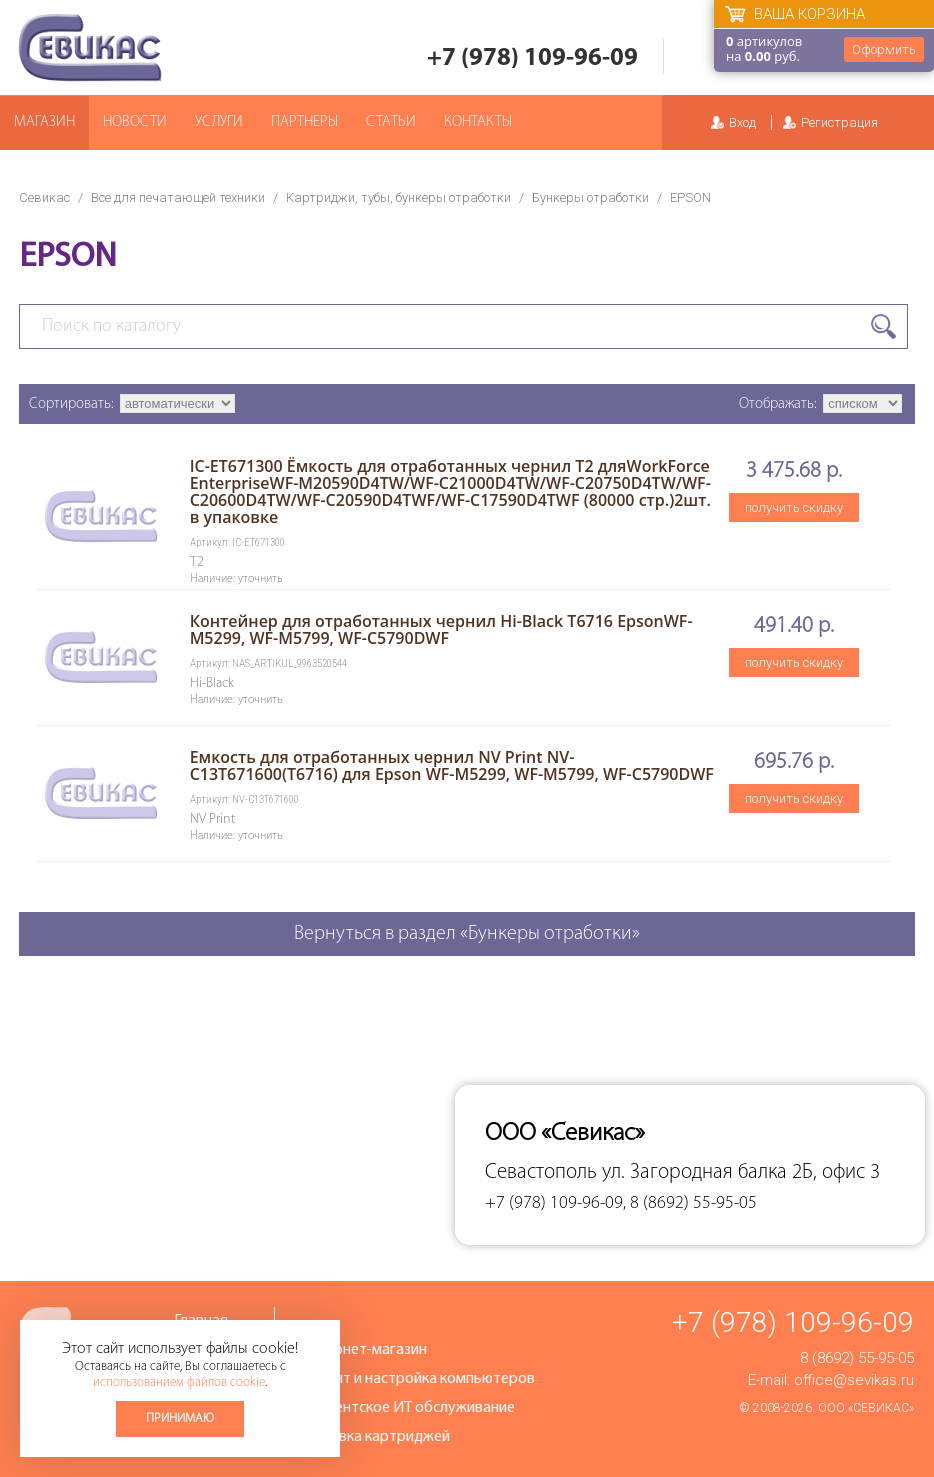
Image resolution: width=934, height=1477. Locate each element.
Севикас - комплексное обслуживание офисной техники (90, 47)
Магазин (44, 122)
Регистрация (839, 122)
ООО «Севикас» (866, 1408)
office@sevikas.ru (854, 1380)
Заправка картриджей (374, 1437)
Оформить (884, 49)
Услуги (219, 122)
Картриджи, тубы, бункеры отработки (398, 197)
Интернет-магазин (363, 1350)
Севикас (44, 197)
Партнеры (304, 122)
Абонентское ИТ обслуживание (407, 1408)
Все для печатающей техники (178, 197)
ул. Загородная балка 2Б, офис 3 (741, 1172)
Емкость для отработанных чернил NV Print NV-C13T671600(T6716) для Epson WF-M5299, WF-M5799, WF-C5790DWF (452, 765)
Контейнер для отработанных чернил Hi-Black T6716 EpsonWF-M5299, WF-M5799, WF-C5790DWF (441, 629)
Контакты (478, 122)
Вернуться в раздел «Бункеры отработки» (467, 934)
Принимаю (180, 1418)
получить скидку (794, 507)
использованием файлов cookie (179, 1382)
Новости (135, 122)
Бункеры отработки (590, 197)
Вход (742, 122)
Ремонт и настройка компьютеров (417, 1379)
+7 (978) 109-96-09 (532, 58)
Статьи (391, 122)
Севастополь (541, 1172)
